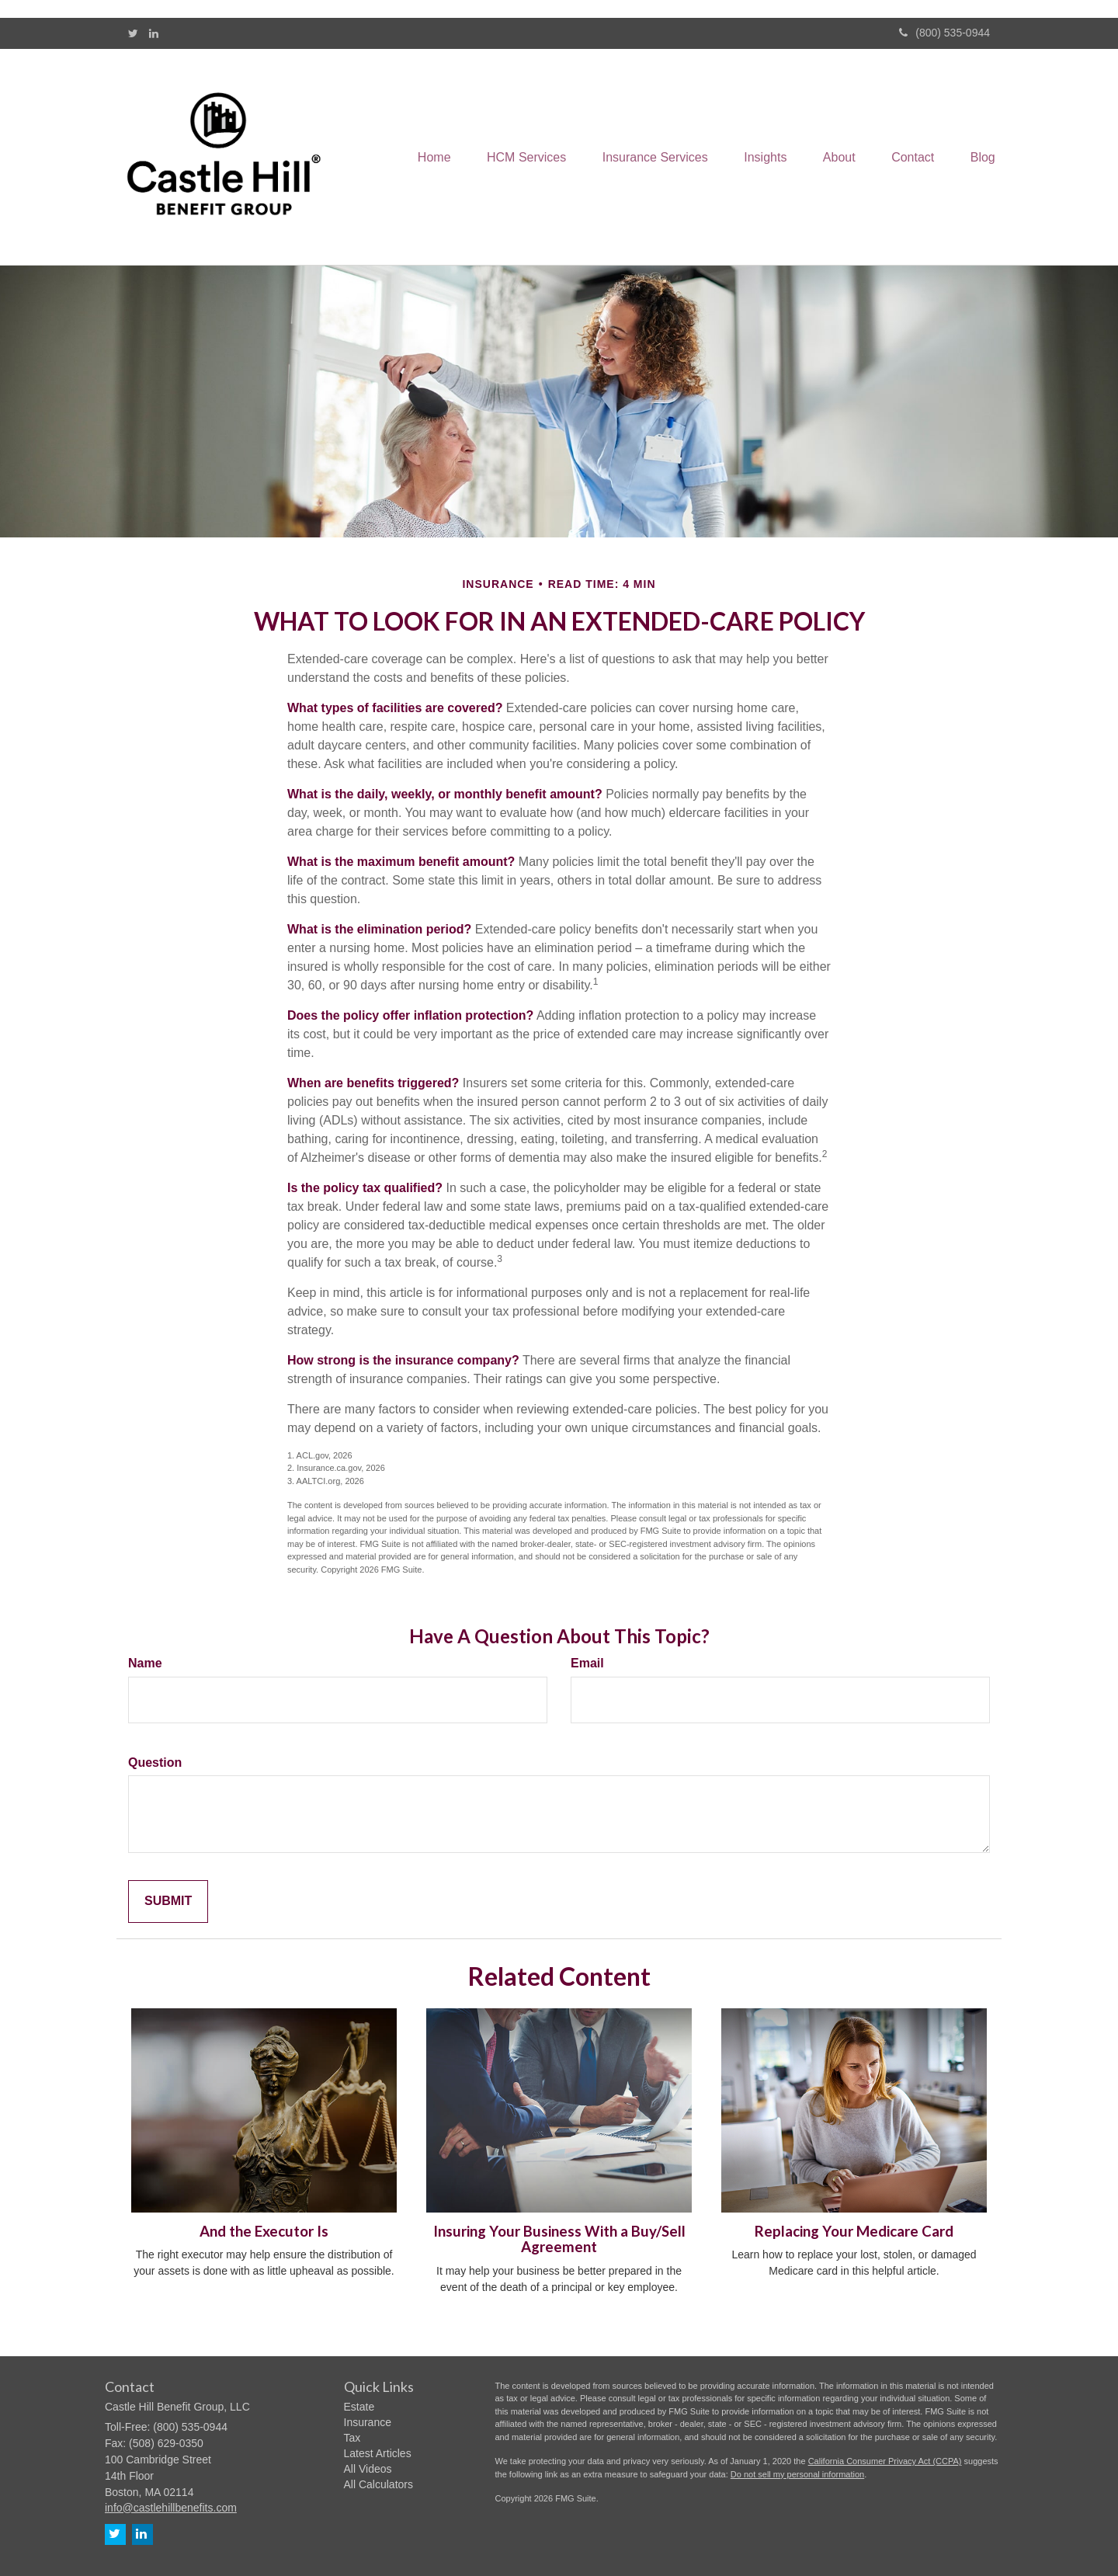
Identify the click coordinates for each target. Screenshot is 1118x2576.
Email (587, 1663)
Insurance (367, 2422)
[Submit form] (168, 1901)
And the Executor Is (264, 2231)
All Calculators (378, 2484)
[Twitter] (133, 33)
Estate (359, 2406)
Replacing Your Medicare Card (854, 2231)
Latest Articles (377, 2453)
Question (155, 1762)
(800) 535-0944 (944, 32)
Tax (352, 2438)
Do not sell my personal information (797, 2474)
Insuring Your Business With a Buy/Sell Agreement (559, 2239)
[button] (512, 156)
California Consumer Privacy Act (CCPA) (885, 2461)
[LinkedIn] (153, 33)
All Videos (368, 2469)
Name (145, 1663)
